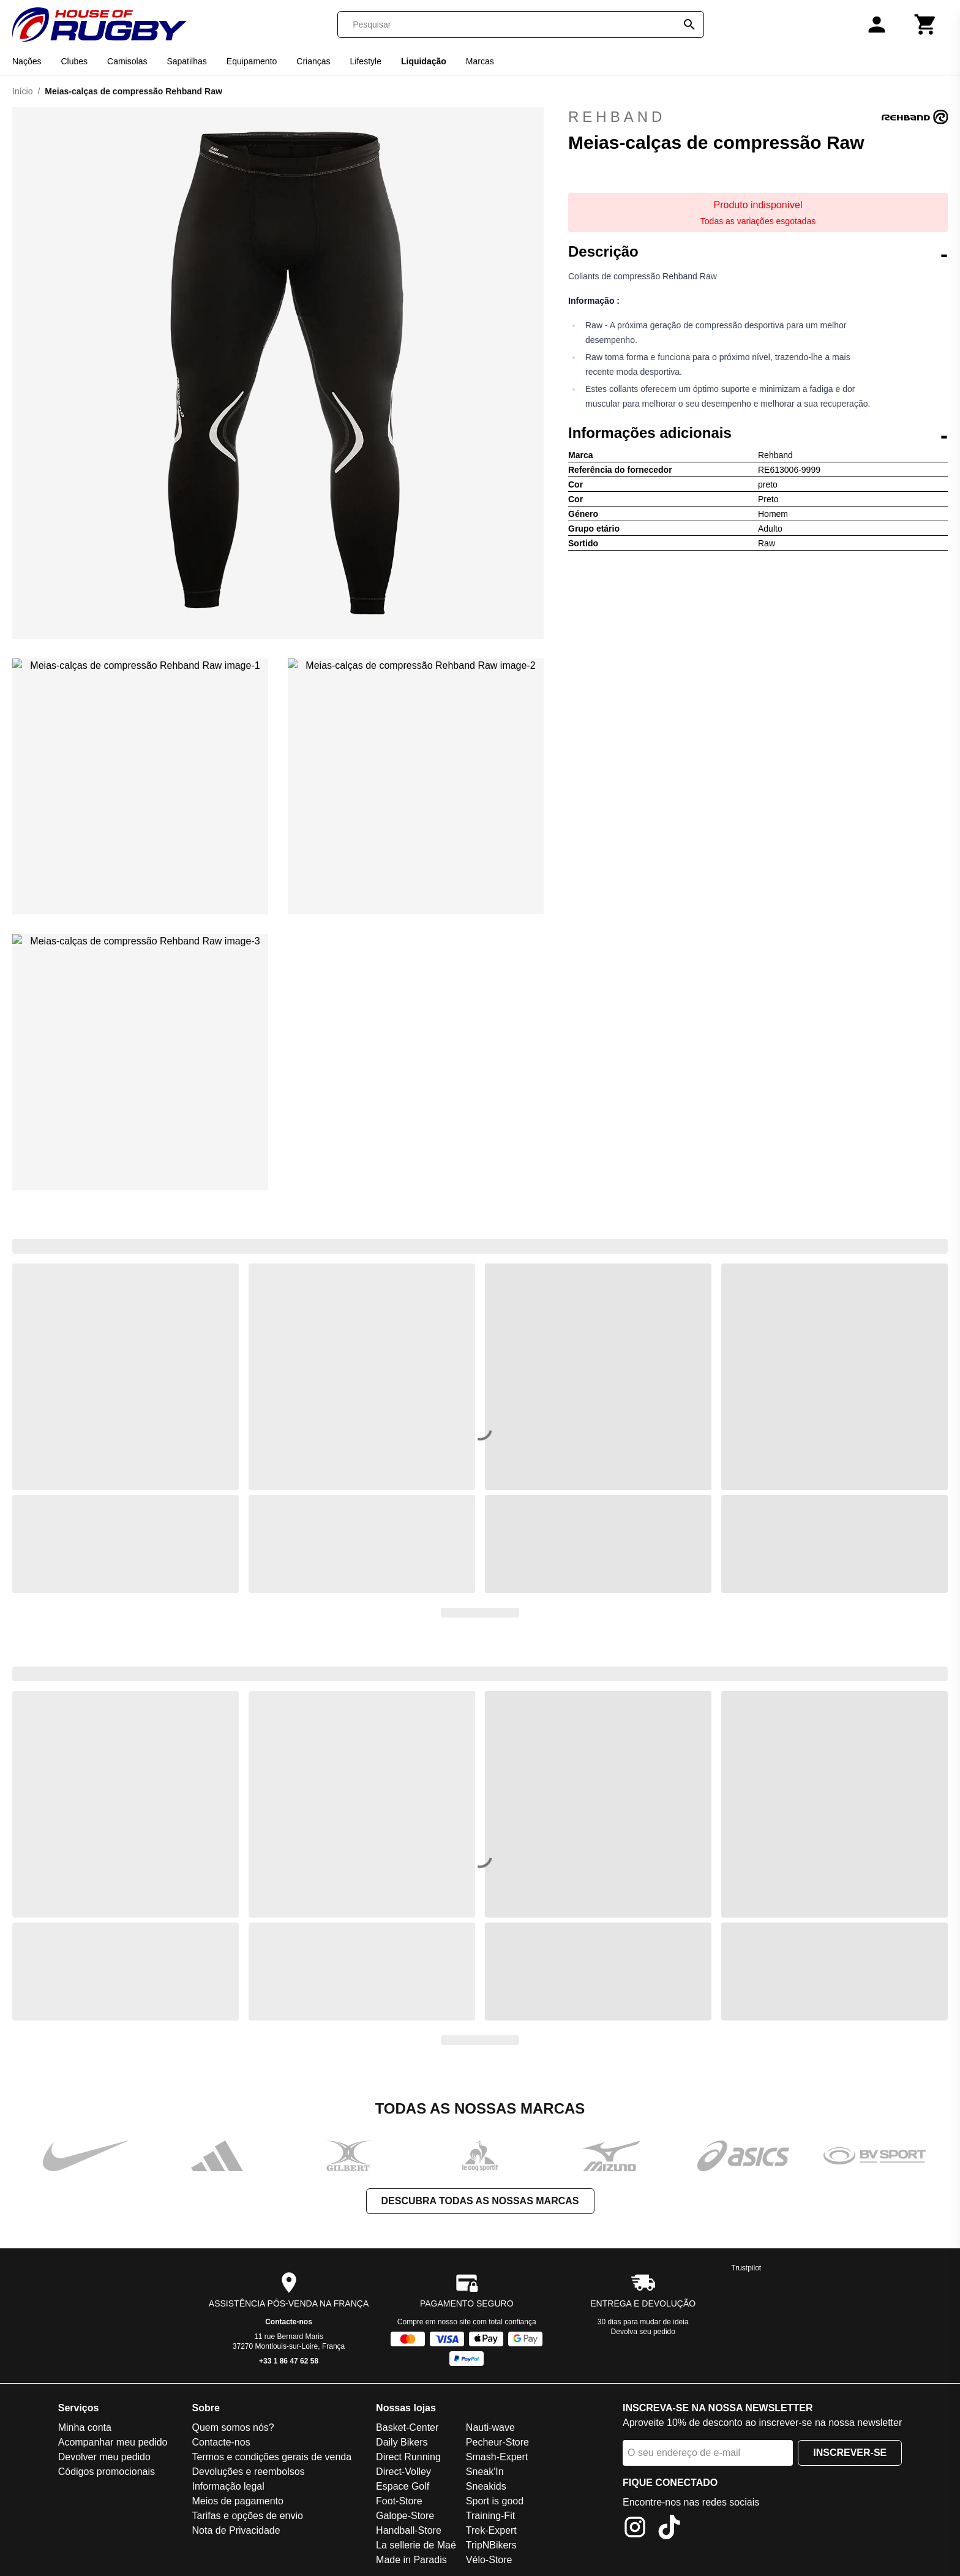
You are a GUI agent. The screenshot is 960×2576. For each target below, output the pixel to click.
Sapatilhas (186, 61)
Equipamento (252, 61)
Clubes (74, 61)
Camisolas (127, 61)
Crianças (313, 61)
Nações (26, 61)
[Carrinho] (925, 24)
